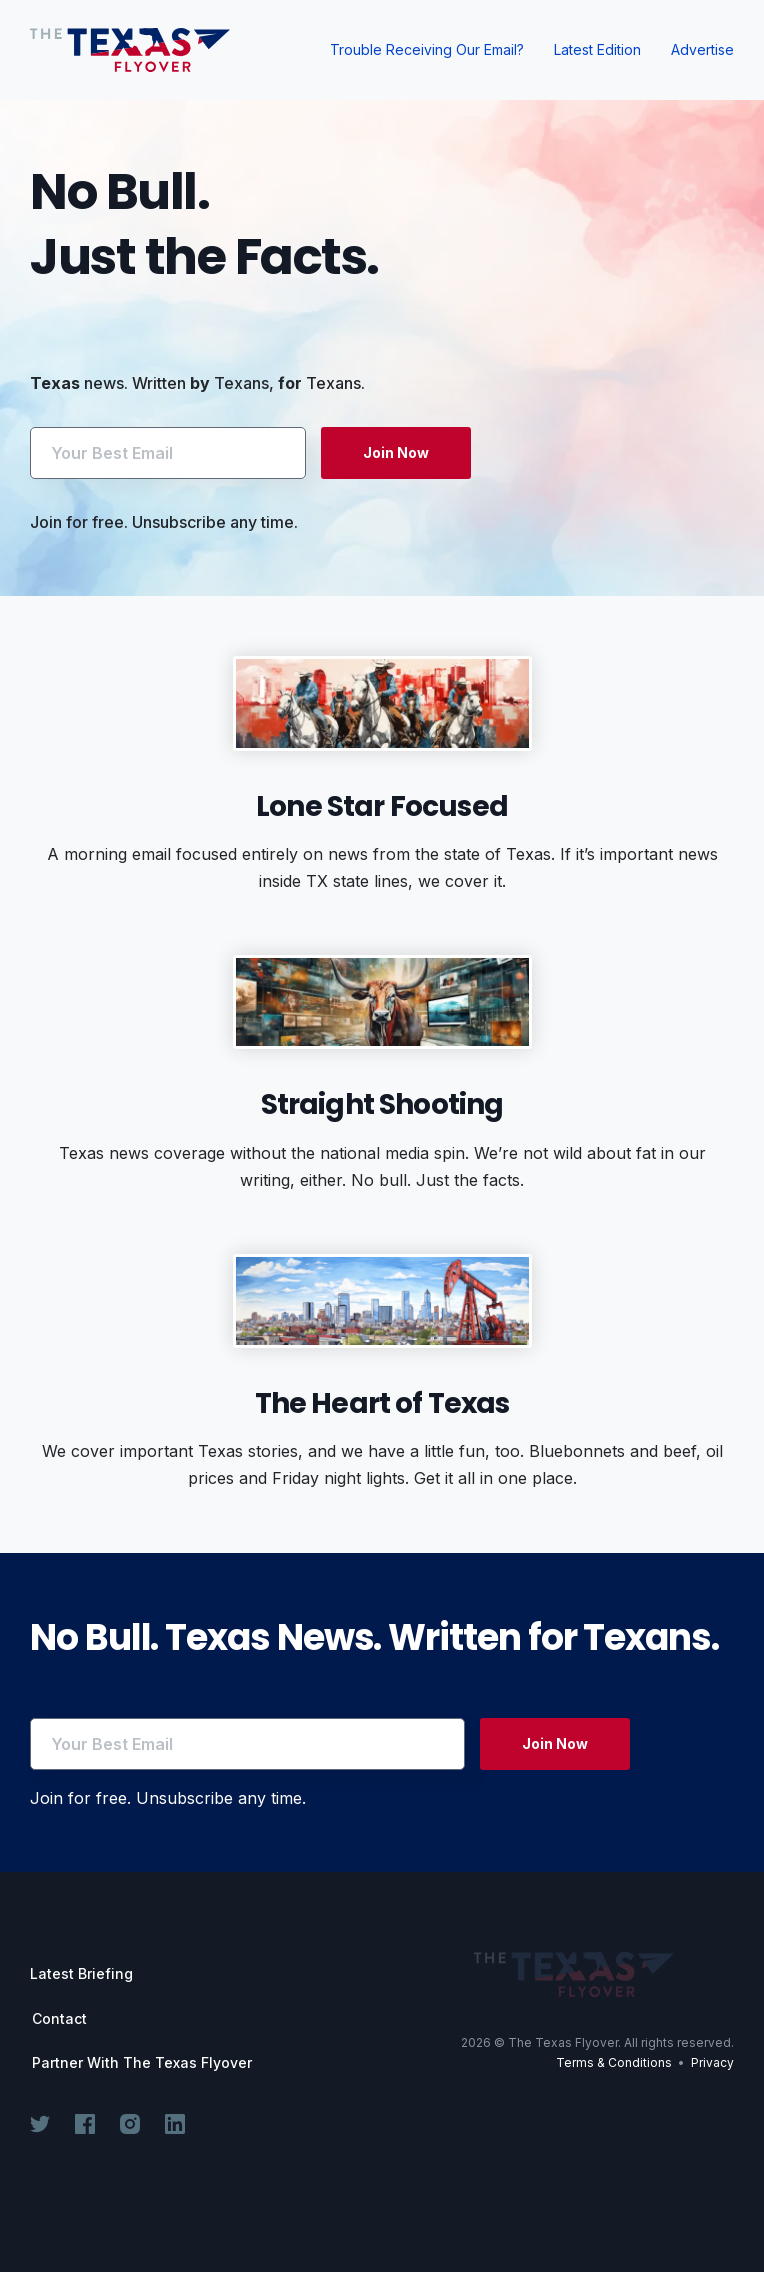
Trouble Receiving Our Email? (427, 49)
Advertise (702, 49)
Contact (59, 2019)
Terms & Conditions (614, 2062)
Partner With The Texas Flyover (142, 2063)
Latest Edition (597, 49)
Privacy (712, 2062)
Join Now (396, 452)
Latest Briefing (81, 1973)
